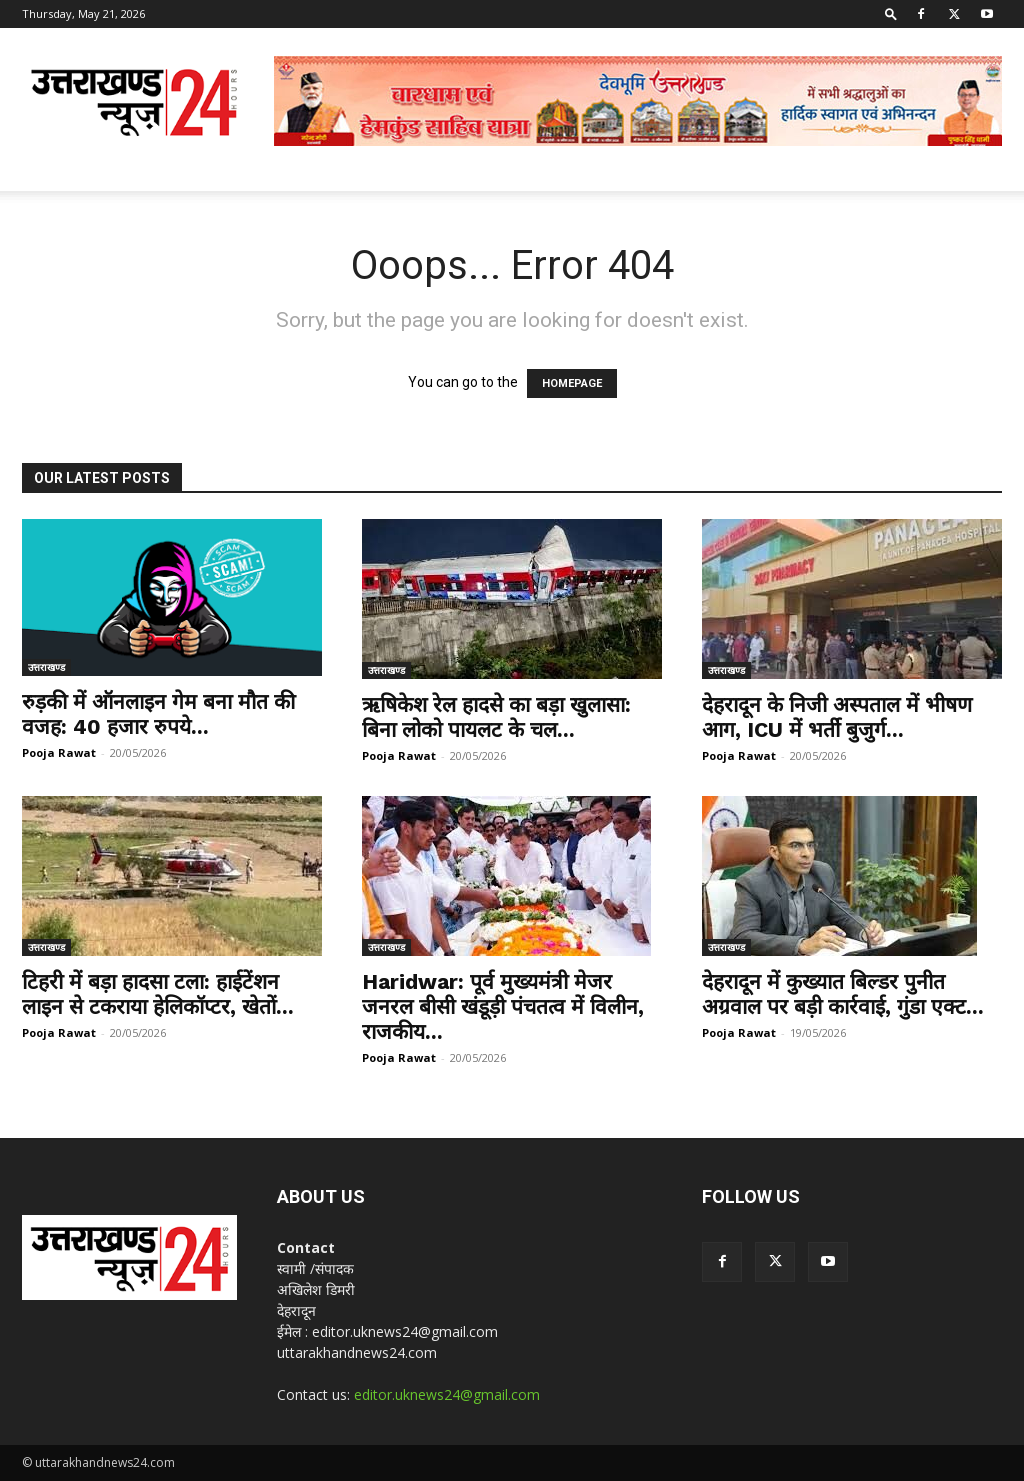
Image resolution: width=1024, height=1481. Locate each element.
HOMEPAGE (572, 383)
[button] (891, 13)
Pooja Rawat (59, 752)
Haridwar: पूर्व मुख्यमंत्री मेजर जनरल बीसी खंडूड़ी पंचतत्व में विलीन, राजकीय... (503, 1006)
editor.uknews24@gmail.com (447, 1394)
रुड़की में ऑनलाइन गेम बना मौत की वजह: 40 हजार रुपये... (158, 714)
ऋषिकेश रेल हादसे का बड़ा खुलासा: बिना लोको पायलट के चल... (496, 717)
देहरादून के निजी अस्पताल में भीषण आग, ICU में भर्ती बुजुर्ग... (837, 717)
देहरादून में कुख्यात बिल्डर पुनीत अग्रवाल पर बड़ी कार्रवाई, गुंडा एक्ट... (843, 994)
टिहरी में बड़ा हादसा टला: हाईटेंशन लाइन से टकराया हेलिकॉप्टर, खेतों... (158, 994)
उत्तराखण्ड (46, 667)
